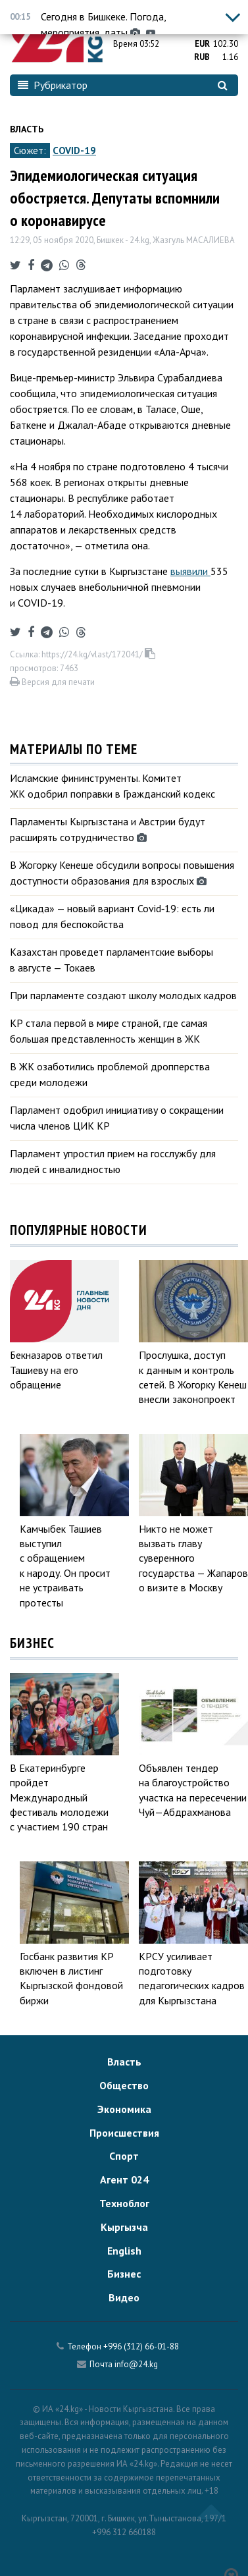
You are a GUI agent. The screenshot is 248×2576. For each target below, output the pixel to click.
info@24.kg (136, 2364)
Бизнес (124, 2273)
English (124, 2250)
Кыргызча (124, 2226)
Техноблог (124, 2203)
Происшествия (124, 2132)
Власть (26, 129)
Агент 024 (124, 2179)
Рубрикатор (52, 85)
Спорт (124, 2155)
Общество (124, 2085)
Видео (124, 2297)
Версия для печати (52, 682)
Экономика (124, 2109)
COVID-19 (74, 150)
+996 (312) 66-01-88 (141, 2346)
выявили (190, 571)
